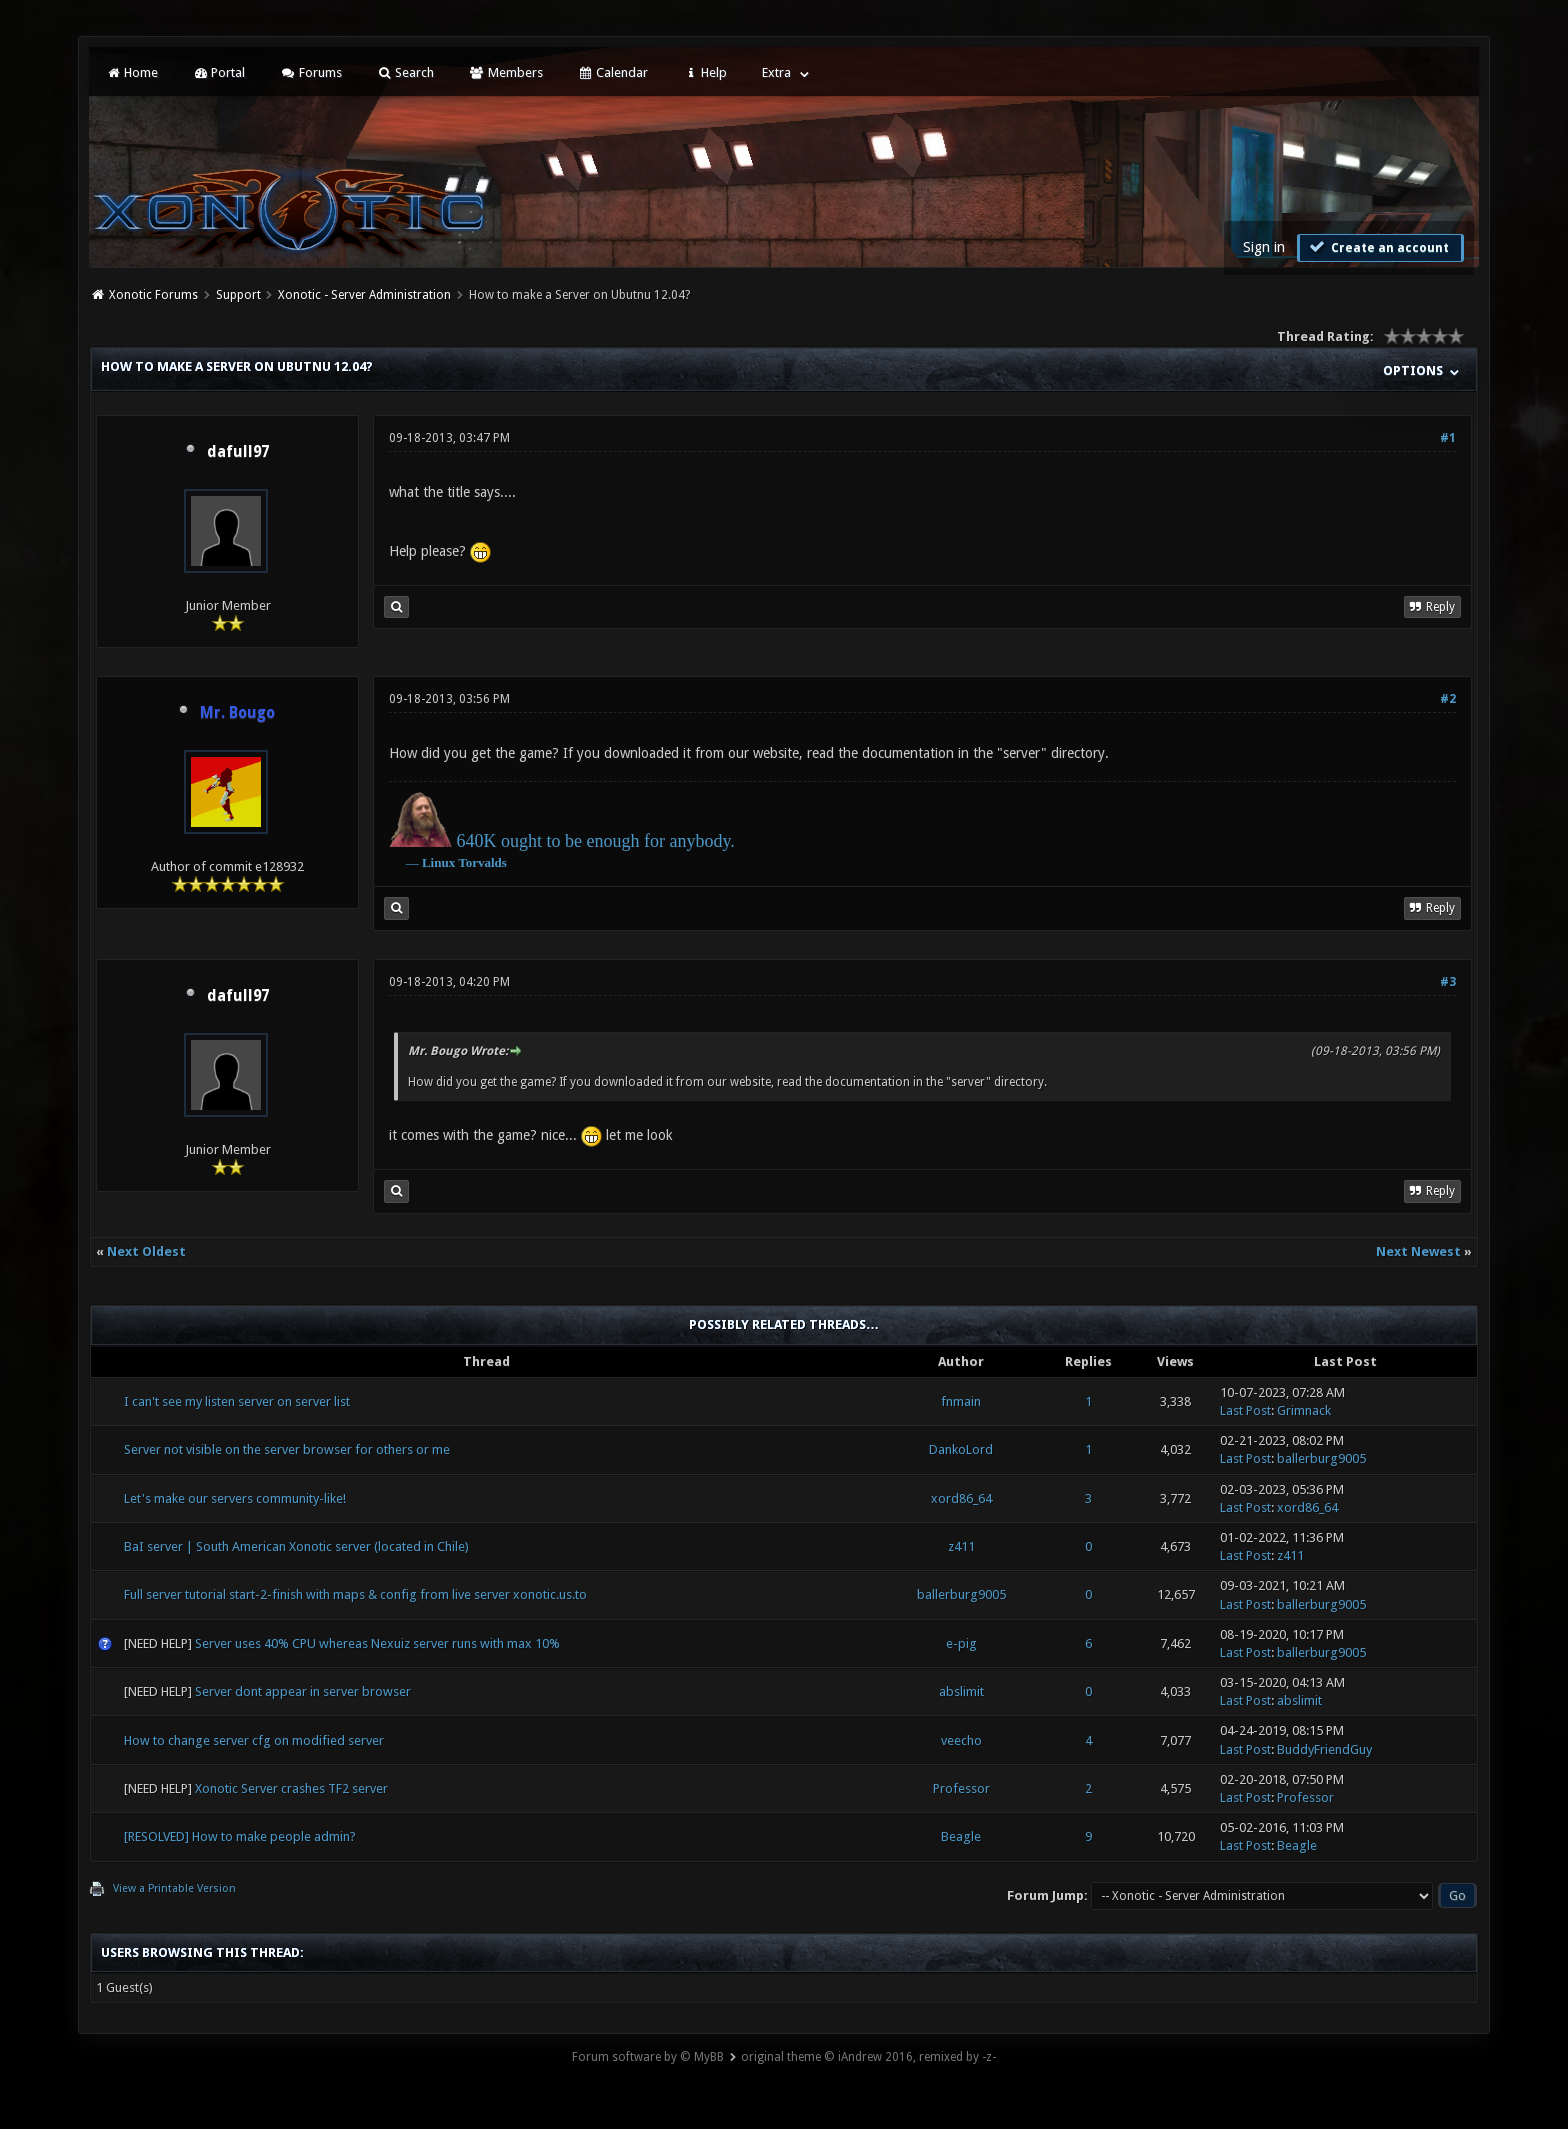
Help (705, 72)
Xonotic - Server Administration (364, 295)
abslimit (961, 1691)
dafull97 (238, 452)
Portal (219, 72)
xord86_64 (961, 1498)
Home (131, 72)
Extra (776, 72)
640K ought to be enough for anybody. (595, 841)
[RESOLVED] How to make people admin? (240, 1836)
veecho (961, 1740)
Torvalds (482, 862)
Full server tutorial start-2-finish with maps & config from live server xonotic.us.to (355, 1594)
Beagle (961, 1836)
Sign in (1264, 247)
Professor (961, 1788)
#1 (1448, 438)
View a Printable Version (174, 1888)
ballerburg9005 (1321, 1458)
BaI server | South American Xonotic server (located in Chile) (296, 1546)
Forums (310, 72)
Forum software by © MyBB (648, 2057)
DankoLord (961, 1449)
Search (405, 72)
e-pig (961, 1643)
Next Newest (1418, 1251)
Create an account (1378, 247)
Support (238, 295)
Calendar (613, 72)
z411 (961, 1546)
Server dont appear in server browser (303, 1691)
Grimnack (1304, 1410)
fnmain (961, 1401)
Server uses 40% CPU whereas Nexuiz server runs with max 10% (377, 1643)
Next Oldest (146, 1251)
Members (505, 72)
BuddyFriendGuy (1324, 1749)
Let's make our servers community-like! (235, 1498)
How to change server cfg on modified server (254, 1740)
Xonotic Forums (153, 295)
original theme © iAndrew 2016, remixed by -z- (868, 2057)
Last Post (1245, 1410)
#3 (1448, 982)
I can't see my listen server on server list (237, 1401)
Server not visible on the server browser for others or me (287, 1449)
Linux (438, 862)
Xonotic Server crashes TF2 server (291, 1788)
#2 (1448, 699)
